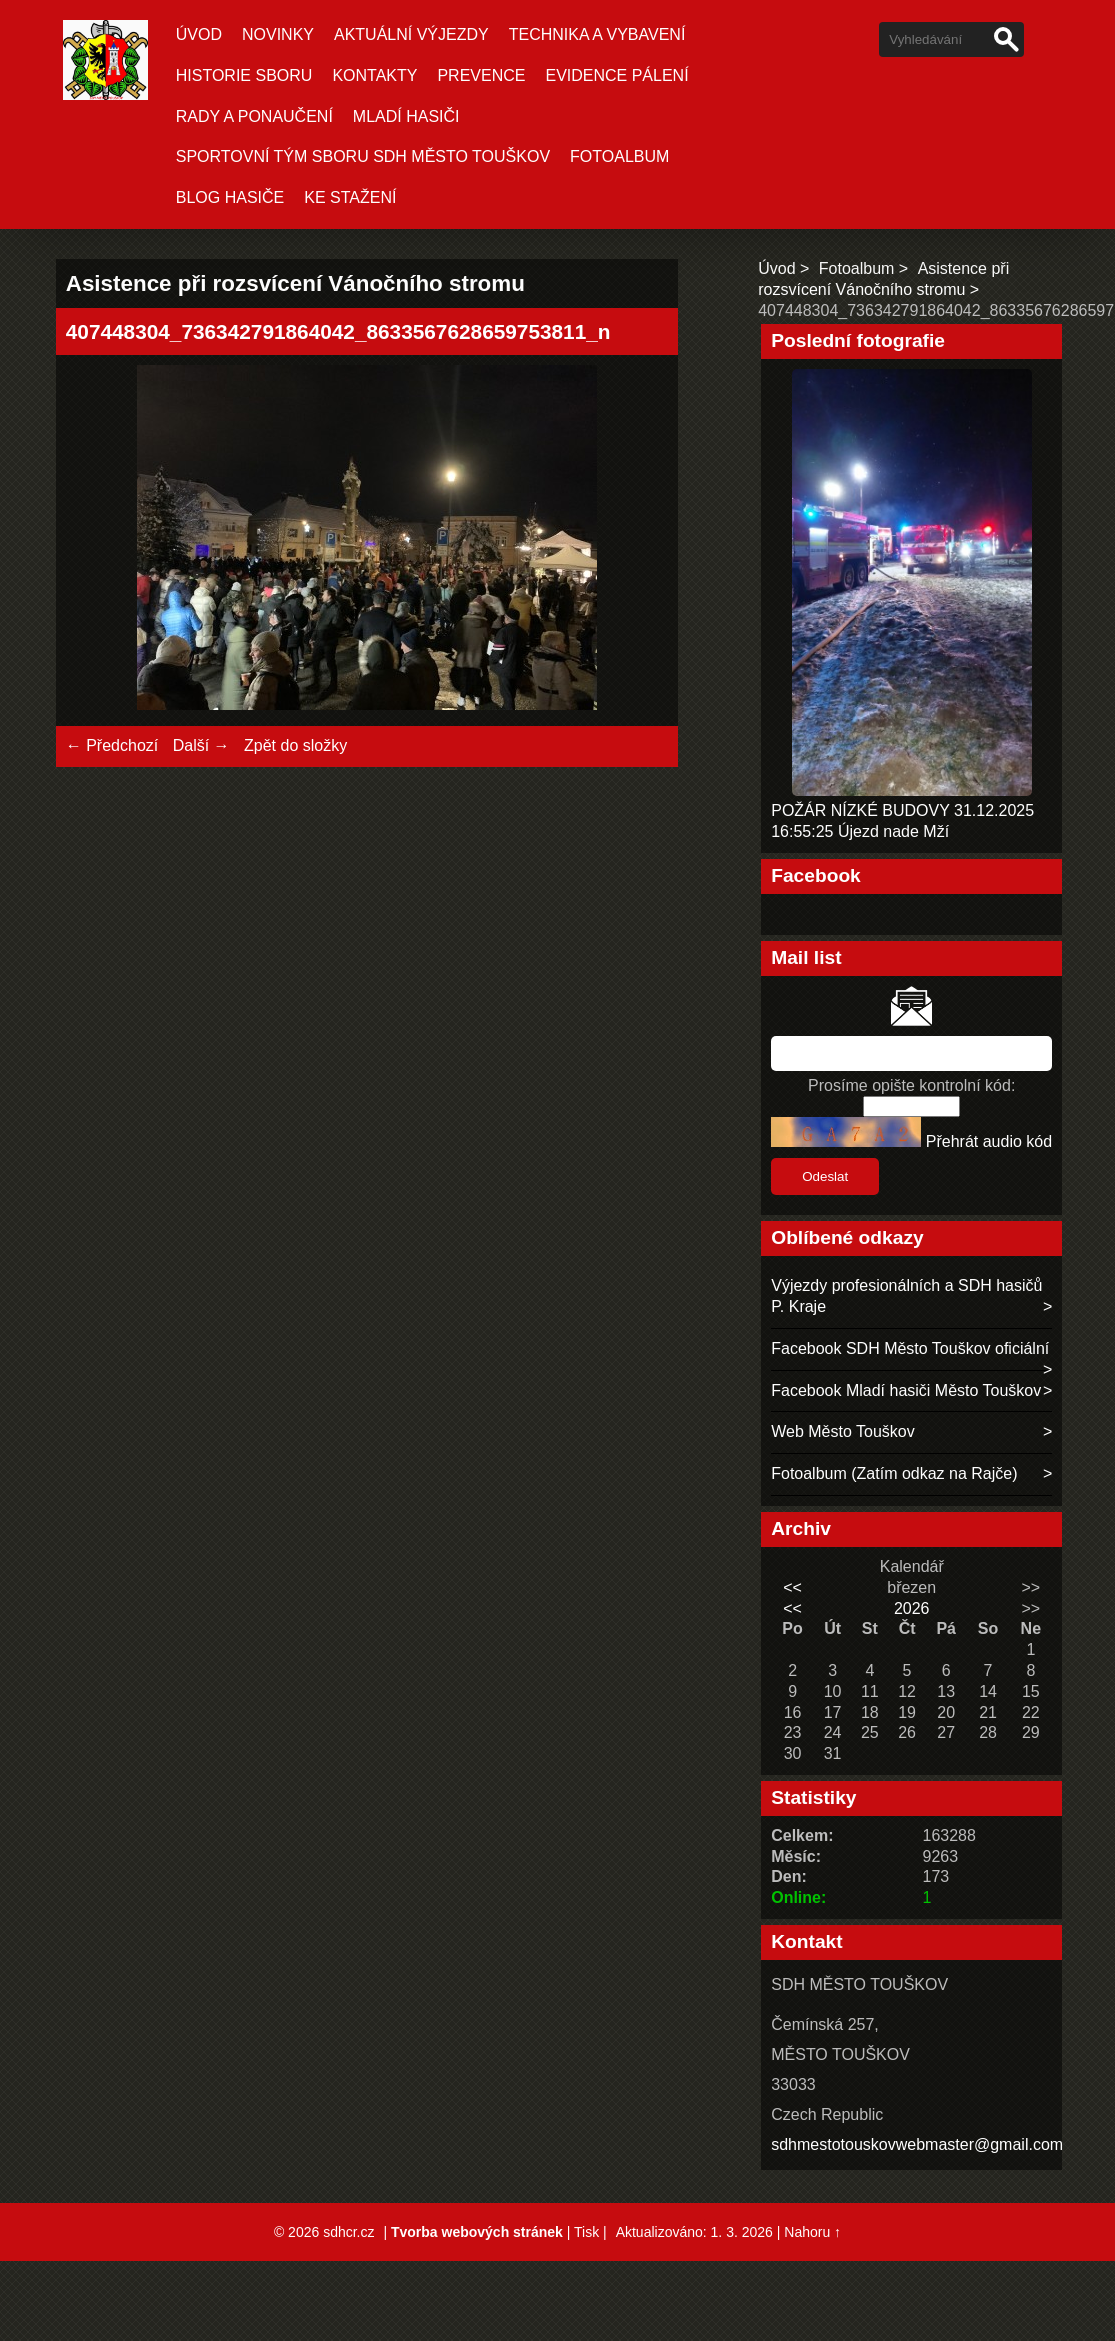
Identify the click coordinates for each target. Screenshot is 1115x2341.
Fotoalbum (619, 156)
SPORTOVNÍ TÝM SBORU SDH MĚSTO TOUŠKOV (363, 156)
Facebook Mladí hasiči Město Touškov (906, 1390)
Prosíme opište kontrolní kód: (911, 1085)
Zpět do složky (295, 745)
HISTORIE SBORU (244, 75)
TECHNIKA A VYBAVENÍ (597, 34)
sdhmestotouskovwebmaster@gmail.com (917, 2144)
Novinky (278, 34)
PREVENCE (481, 75)
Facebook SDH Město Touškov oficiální (910, 1348)
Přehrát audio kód (989, 1141)
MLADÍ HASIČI (406, 116)
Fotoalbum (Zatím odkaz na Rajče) (894, 1473)
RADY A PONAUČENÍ (254, 116)
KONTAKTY (374, 75)
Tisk (586, 2232)
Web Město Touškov (842, 1431)
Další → (201, 745)
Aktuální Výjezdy (411, 34)
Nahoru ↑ (812, 2232)
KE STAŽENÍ (350, 197)
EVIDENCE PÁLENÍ (616, 75)
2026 (912, 1608)
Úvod (199, 34)
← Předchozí (112, 745)
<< (792, 1587)
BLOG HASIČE (230, 197)
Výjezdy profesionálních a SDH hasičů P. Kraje (906, 1296)
